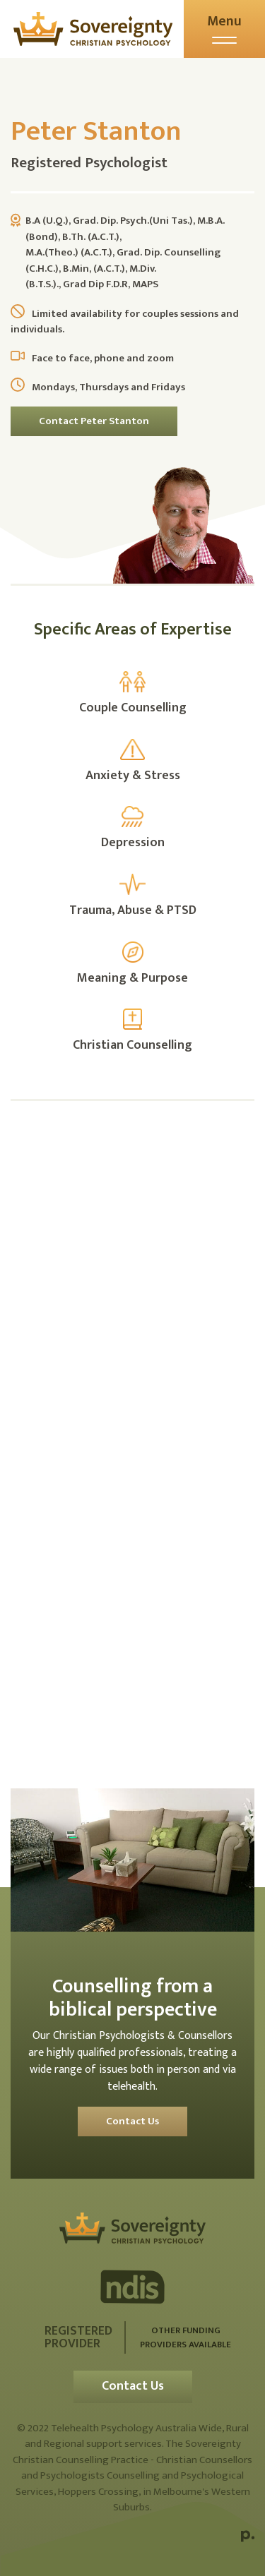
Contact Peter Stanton (94, 421)
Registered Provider (78, 2337)
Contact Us (132, 2121)
